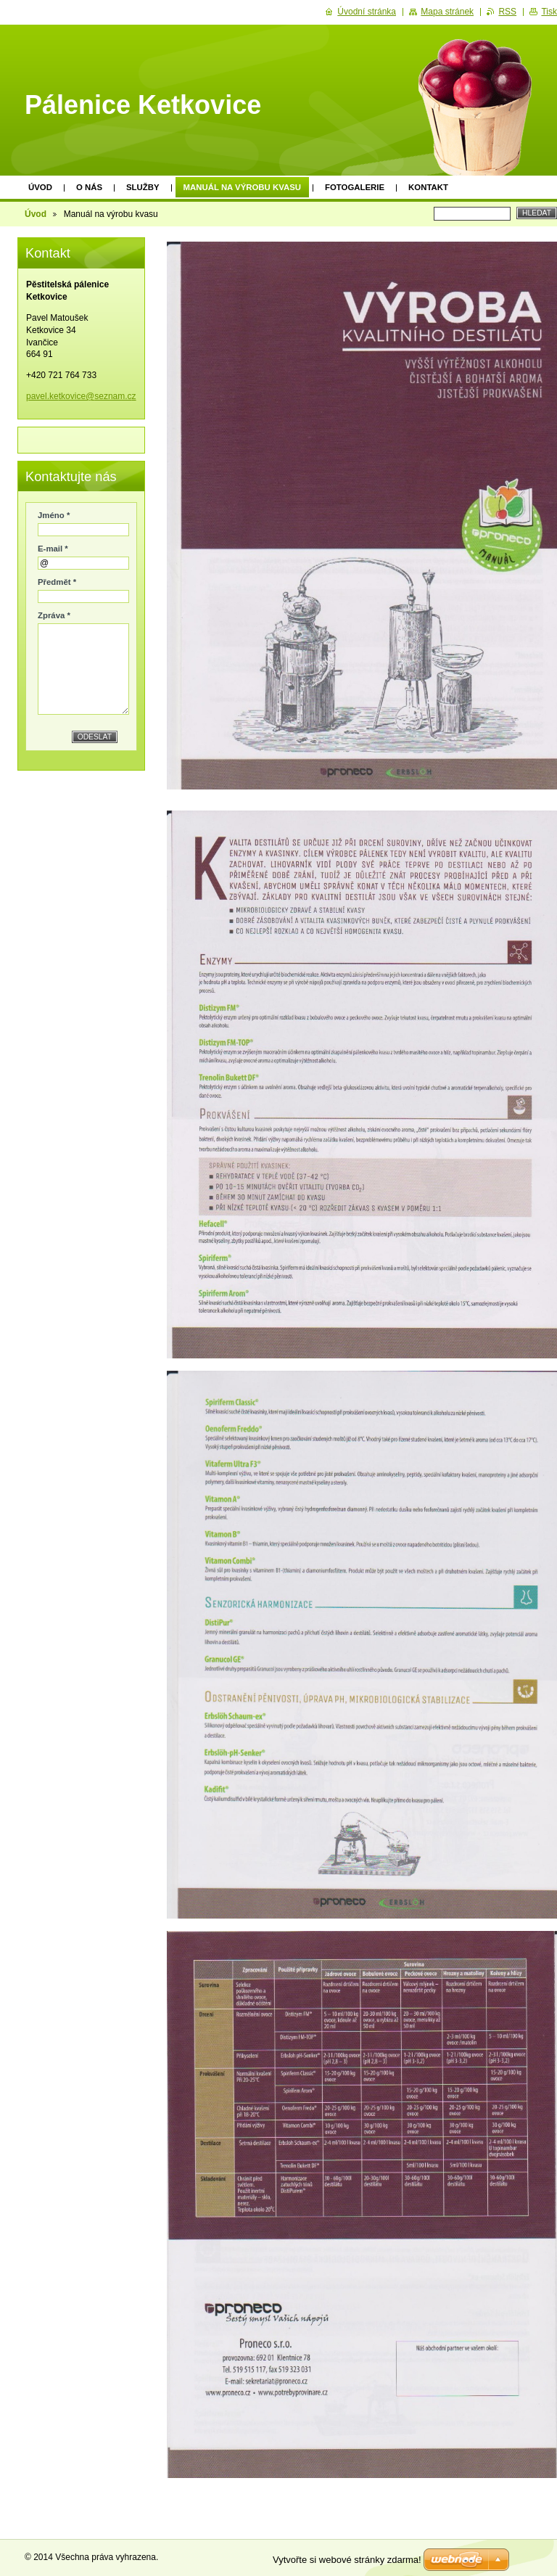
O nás (89, 187)
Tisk (549, 12)
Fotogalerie (354, 187)
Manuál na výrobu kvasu (242, 187)
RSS (507, 12)
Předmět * (57, 582)
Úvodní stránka (366, 12)
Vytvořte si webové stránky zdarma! (347, 2559)
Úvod (40, 187)
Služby (143, 187)
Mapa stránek (447, 12)
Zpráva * (54, 615)
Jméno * (54, 515)
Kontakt (428, 187)
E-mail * (53, 548)
